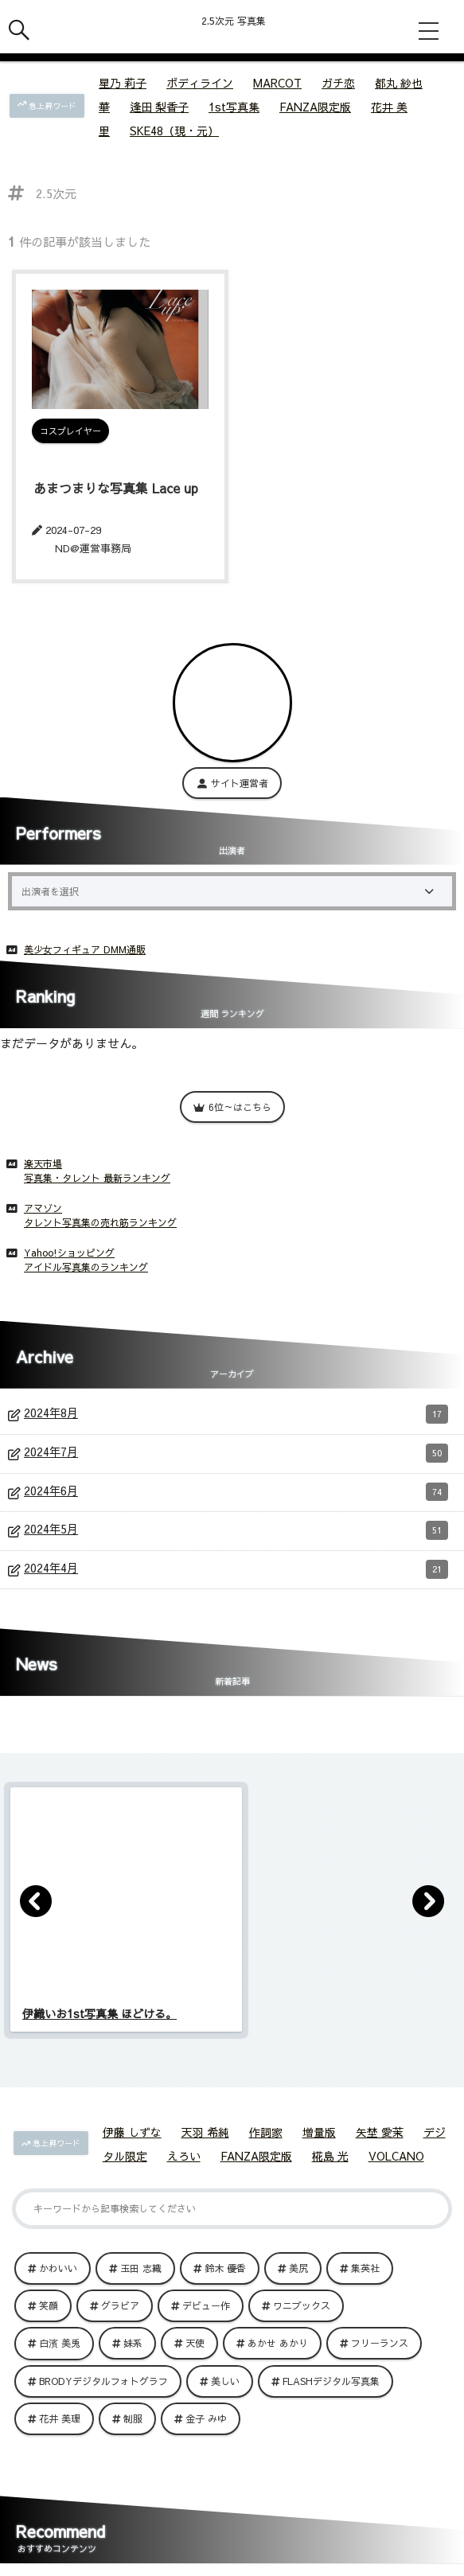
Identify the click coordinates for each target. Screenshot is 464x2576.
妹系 (132, 2342)
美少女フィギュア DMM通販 (85, 949)
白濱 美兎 (59, 2342)
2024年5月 (236, 1530)
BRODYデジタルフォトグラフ (103, 2381)
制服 (132, 2418)
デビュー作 (206, 2305)
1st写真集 (234, 107)
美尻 (298, 2268)
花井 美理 (59, 2418)
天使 (195, 2342)
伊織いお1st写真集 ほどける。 (99, 2013)
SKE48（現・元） (174, 130)
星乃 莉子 (122, 83)
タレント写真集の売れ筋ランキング (100, 1222)
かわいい (58, 2268)
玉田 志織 (141, 2268)
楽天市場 (43, 1163)
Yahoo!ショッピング (69, 1252)
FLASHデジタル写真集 (331, 2381)
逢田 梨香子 (159, 107)
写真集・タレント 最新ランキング (97, 1177)
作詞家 (266, 2132)
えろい (184, 2156)
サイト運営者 (232, 783)
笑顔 (48, 2305)
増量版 (319, 2132)
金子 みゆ (206, 2418)
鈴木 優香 (225, 2268)
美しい (225, 2381)
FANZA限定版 (315, 107)
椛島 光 (330, 2156)
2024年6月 (236, 1492)
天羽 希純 (205, 2132)
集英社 (365, 2268)
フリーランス (379, 2342)
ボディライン (199, 83)
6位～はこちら (232, 1107)
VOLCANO (396, 2156)
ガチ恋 (338, 83)
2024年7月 (236, 1453)
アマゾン (43, 1208)
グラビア (120, 2305)
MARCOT (277, 83)
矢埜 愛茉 (380, 2132)
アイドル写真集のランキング (86, 1267)
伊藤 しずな (132, 2132)
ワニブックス (301, 2305)
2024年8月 (236, 1414)
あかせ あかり (278, 2342)
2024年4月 (236, 1569)
